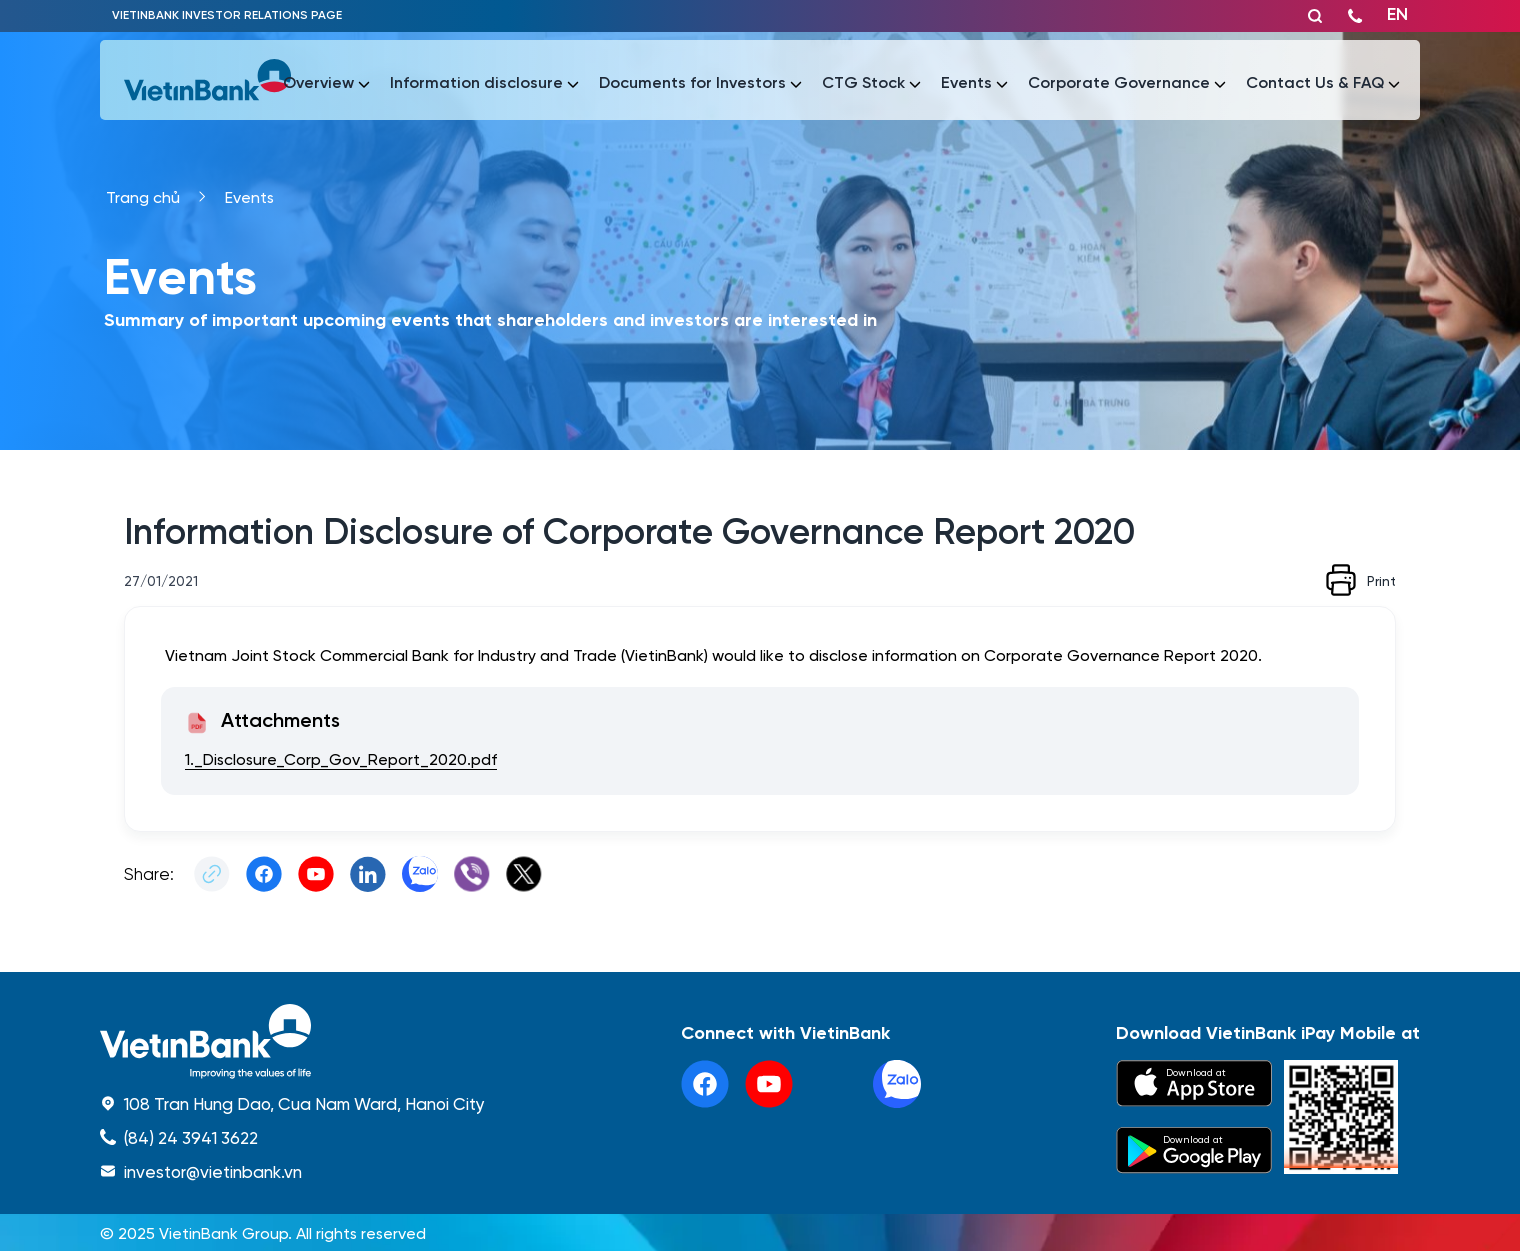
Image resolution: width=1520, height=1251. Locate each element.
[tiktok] (833, 1084)
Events (249, 196)
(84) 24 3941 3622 (191, 1137)
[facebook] (705, 1084)
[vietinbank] (209, 80)
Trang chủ (143, 196)
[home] (292, 1041)
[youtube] (769, 1084)
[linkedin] (897, 1084)
